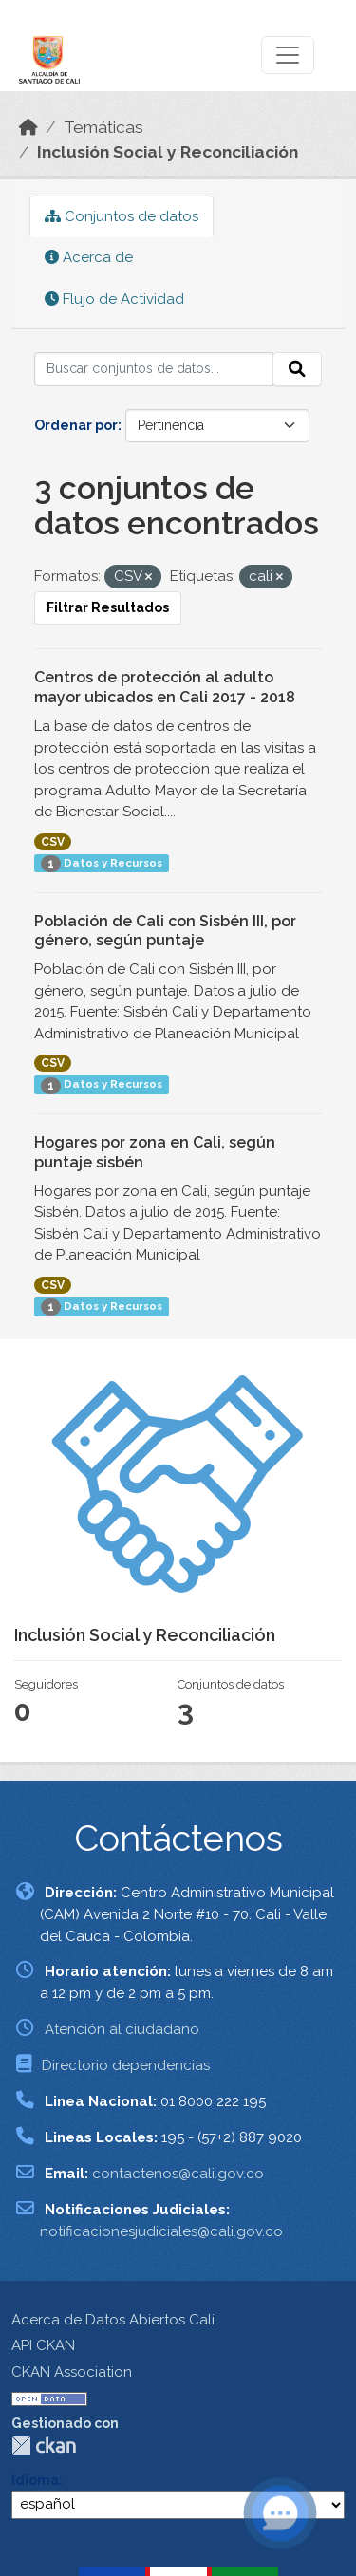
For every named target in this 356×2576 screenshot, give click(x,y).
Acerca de (89, 257)
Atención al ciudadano (122, 2029)
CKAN (43, 2445)
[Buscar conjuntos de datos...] (153, 369)
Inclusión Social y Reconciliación (167, 151)
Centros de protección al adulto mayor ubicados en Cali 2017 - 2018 (164, 687)
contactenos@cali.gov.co (178, 2173)
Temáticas (103, 127)
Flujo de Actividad (114, 299)
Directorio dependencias (126, 2065)
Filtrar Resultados (108, 607)
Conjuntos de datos (121, 216)
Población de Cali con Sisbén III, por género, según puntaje (165, 931)
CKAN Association (71, 2371)
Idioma (35, 2480)
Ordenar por (76, 425)
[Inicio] (28, 127)
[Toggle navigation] (287, 55)
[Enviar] (297, 369)
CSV (53, 842)
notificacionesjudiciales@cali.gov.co (161, 2231)
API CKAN (43, 2345)
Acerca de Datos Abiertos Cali (113, 2319)
